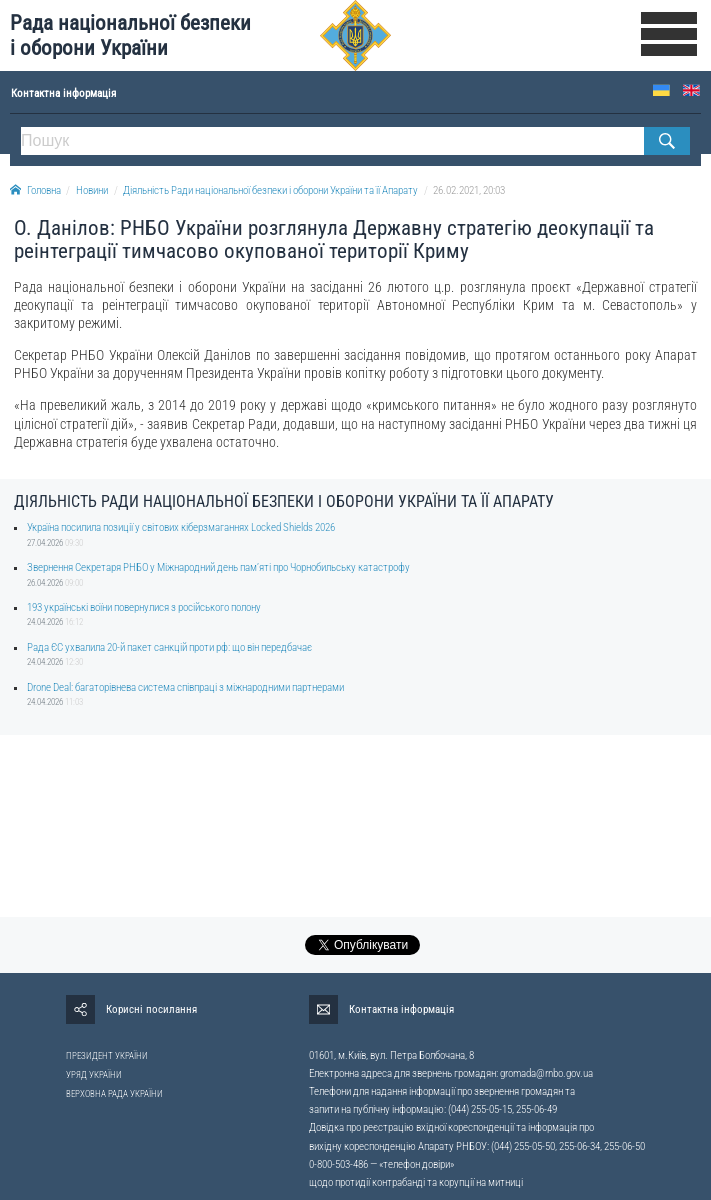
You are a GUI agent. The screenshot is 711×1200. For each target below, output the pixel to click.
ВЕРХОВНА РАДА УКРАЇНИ (114, 1094)
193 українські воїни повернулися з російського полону (144, 607)
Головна (35, 190)
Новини (92, 190)
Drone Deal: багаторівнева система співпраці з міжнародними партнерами (185, 687)
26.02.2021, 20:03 (469, 190)
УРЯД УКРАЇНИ (94, 1075)
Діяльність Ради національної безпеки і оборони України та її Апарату (270, 190)
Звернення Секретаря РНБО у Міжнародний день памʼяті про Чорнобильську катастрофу (218, 567)
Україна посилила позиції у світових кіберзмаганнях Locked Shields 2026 (181, 527)
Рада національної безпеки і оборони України (130, 35)
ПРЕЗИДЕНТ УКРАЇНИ (107, 1056)
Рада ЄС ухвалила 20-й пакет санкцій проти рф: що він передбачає (169, 647)
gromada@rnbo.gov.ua (546, 1073)
